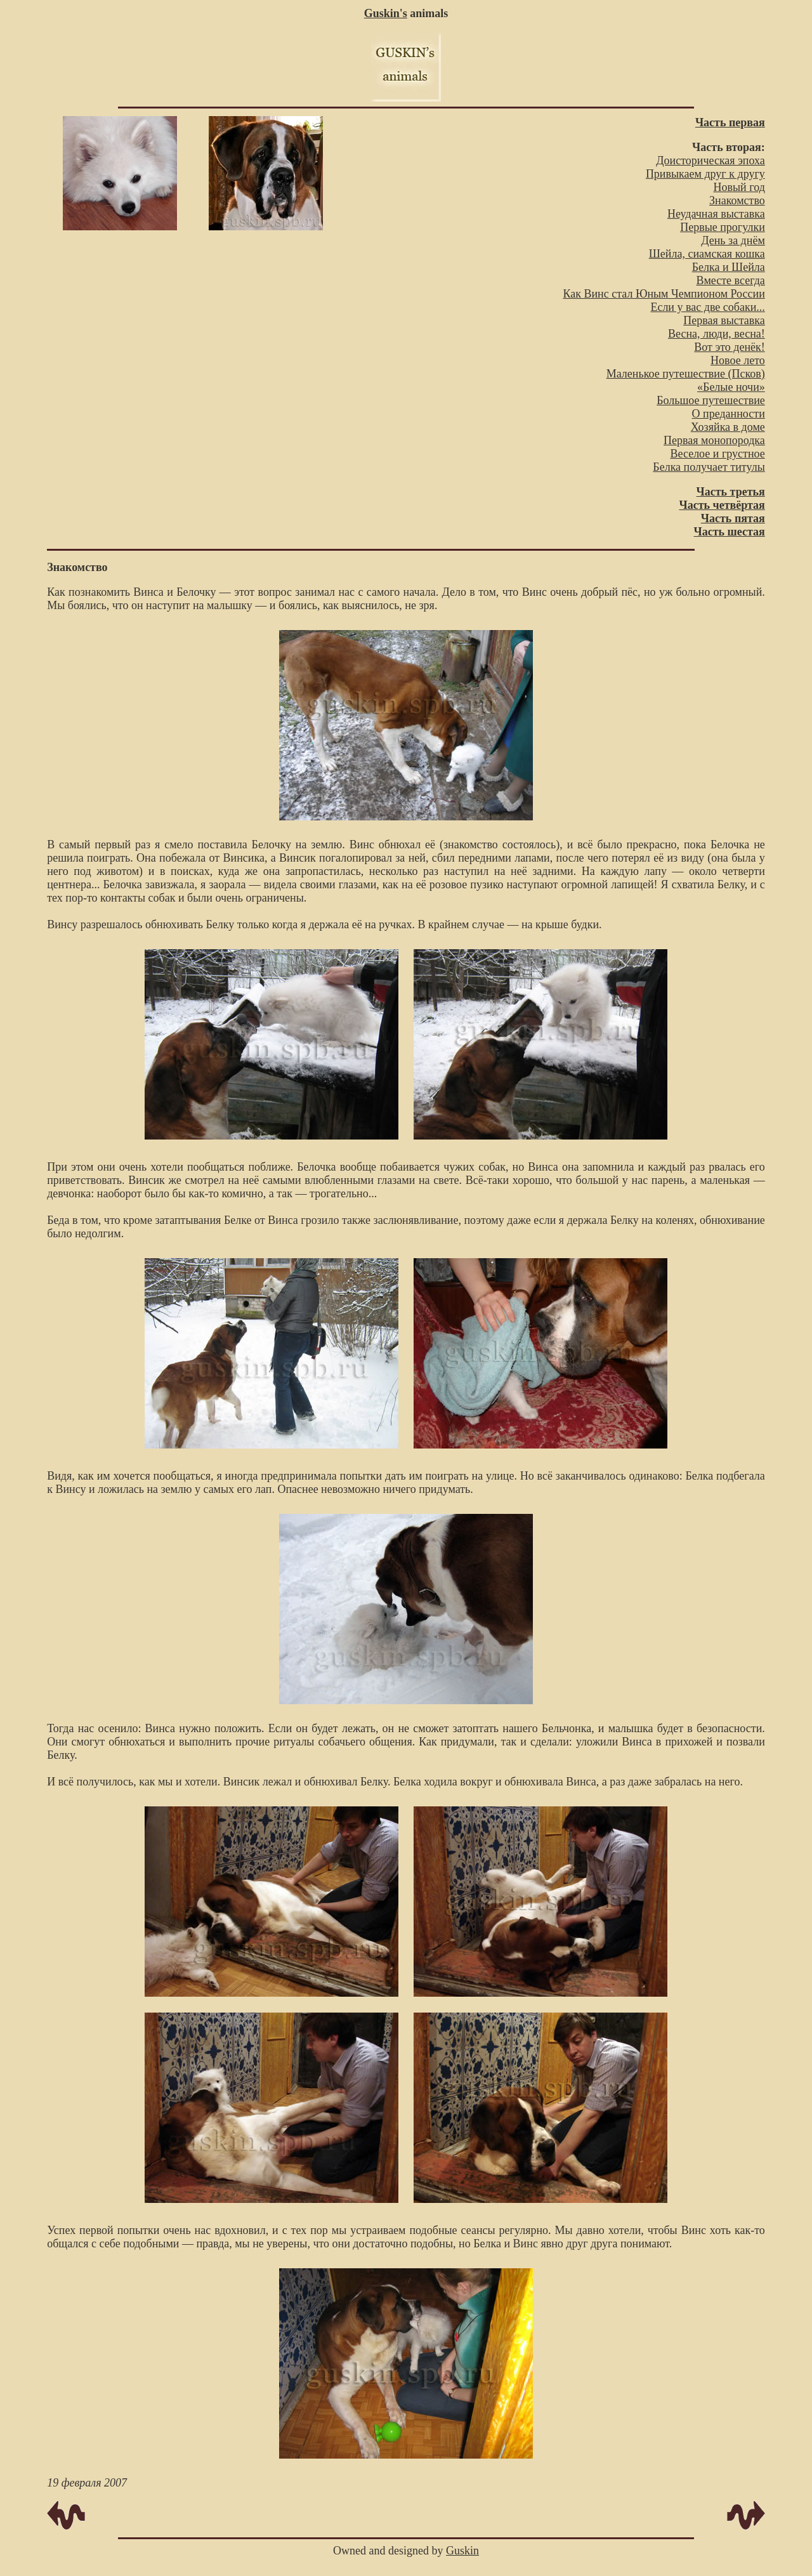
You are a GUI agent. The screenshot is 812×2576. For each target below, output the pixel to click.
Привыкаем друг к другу (705, 174)
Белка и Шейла (728, 267)
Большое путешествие (711, 400)
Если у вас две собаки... (707, 307)
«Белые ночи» (731, 387)
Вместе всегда (730, 280)
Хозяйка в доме (728, 427)
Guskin (462, 2550)
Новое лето (737, 360)
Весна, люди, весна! (716, 333)
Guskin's (385, 13)
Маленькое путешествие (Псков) (685, 373)
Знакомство (737, 200)
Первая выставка (724, 320)
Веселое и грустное (717, 453)
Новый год (738, 187)
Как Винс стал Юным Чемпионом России (663, 293)
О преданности (728, 413)
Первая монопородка (714, 440)
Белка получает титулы (708, 467)
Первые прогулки (722, 227)
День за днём (733, 240)
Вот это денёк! (729, 347)
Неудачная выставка (716, 213)
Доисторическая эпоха (710, 160)
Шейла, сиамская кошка (707, 253)
